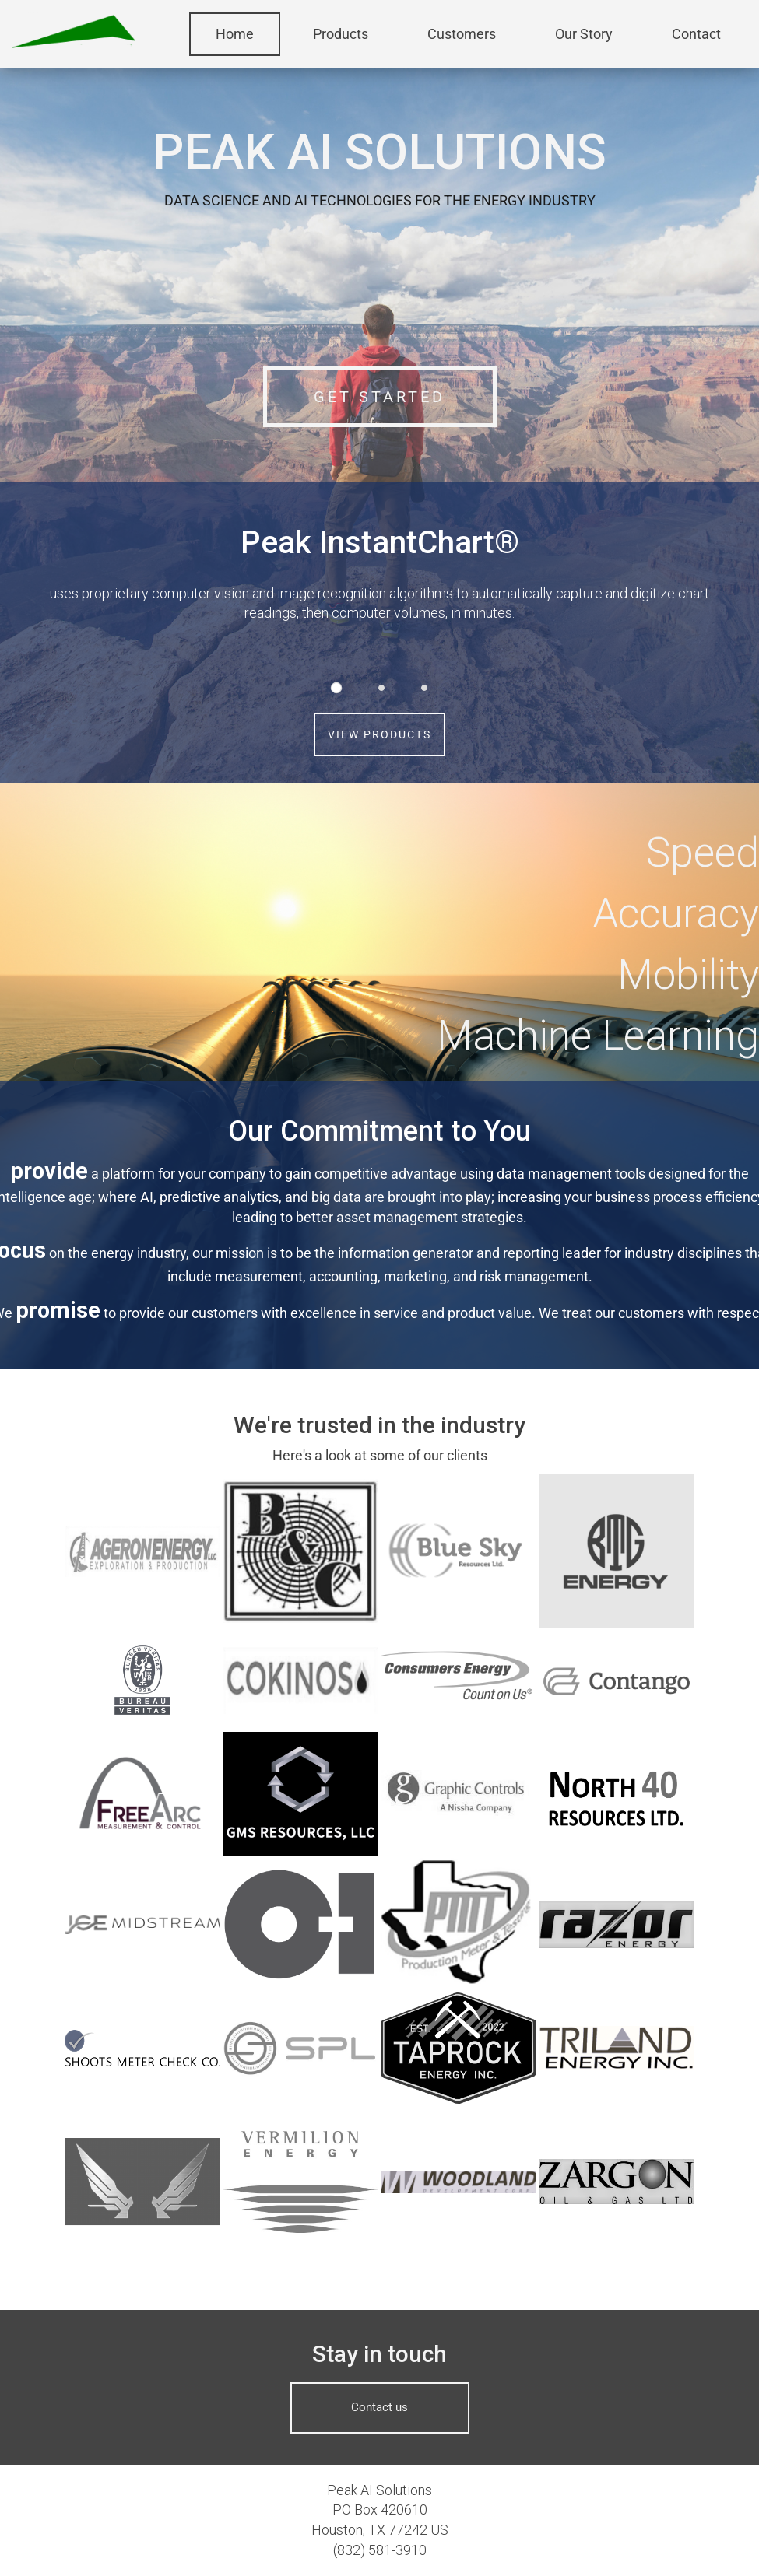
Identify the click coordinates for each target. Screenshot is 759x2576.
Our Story (584, 34)
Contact (696, 34)
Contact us (379, 2407)
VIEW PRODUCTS (379, 734)
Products (340, 34)
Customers (461, 34)
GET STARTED (379, 396)
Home (235, 34)
